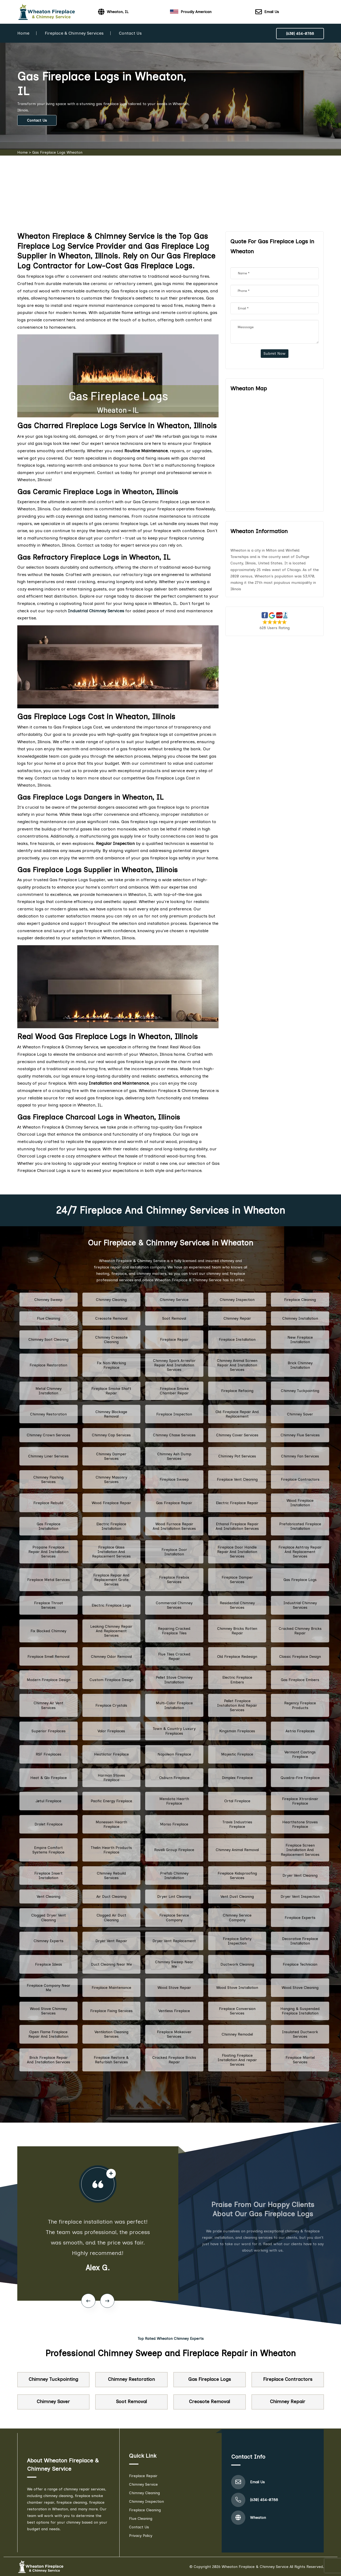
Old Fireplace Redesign (237, 1656)
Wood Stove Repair (174, 1987)
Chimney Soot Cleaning (48, 1339)
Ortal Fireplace (237, 1801)
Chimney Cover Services (237, 1435)
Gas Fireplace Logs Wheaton (57, 152)
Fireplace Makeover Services (174, 2034)
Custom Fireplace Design (111, 1679)
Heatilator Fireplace (111, 1754)
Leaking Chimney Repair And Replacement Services (111, 1631)
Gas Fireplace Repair (174, 1503)
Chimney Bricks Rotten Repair (237, 1630)
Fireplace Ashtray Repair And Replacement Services (300, 1551)
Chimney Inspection (237, 1299)
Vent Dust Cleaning (237, 1896)
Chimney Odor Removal (111, 1656)
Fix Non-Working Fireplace (111, 1365)
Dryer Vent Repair (111, 1941)
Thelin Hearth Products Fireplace (111, 1849)
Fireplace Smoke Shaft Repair (111, 1390)
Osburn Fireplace (174, 1777)
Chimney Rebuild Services (111, 1875)
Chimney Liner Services (48, 1456)
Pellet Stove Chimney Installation (174, 1679)
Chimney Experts (48, 1941)
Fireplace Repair (174, 1339)
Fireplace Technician (300, 1964)
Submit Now (275, 353)
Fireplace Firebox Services (174, 1579)
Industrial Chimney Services (300, 1605)
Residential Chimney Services (237, 1605)
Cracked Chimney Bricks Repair (300, 1630)
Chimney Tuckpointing (300, 1390)
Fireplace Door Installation (174, 1551)
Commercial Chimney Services (174, 1605)
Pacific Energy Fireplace (111, 1801)
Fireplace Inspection (174, 1414)
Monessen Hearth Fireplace (111, 1824)
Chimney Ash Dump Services (174, 1456)
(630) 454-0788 (300, 33)
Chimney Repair (237, 1318)
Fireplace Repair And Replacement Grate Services (111, 1579)
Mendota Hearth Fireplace (174, 1801)
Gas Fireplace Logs (300, 1579)
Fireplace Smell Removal (48, 1656)
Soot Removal (174, 1318)
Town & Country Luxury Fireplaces (174, 1730)
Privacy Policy (140, 2535)
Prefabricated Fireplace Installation (300, 1526)
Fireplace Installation (237, 1339)
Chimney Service (174, 1299)
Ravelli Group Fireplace (174, 1850)
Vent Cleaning (48, 1896)
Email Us (267, 12)
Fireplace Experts (300, 1917)
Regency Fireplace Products (300, 1705)
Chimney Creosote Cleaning (111, 1339)
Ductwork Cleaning (237, 1964)
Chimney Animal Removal (237, 1850)
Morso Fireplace (174, 1824)
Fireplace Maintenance (111, 1987)
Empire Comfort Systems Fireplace (48, 1849)
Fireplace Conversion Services (237, 2010)
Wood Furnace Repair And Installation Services (174, 1526)
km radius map (274, 451)
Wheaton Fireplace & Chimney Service (255, 2566)
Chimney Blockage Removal (111, 1414)
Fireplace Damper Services (237, 1579)
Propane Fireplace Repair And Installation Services (48, 1551)
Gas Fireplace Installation (48, 1526)
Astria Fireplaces (300, 1731)
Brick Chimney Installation (300, 1365)
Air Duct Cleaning (111, 1896)
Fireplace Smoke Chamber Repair (174, 1390)
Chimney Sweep (48, 1299)
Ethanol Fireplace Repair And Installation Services (237, 1526)
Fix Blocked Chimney (48, 1631)
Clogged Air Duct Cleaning (111, 1917)
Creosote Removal (111, 1318)
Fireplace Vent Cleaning (237, 1479)
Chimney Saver (300, 1414)
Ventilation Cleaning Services (111, 2034)
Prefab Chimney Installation (174, 1875)
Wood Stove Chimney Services (48, 2010)
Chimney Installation (300, 1318)
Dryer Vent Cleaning (300, 1875)
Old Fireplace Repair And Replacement (237, 1414)
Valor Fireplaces (111, 1731)
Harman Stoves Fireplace (111, 1777)
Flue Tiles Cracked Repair (174, 1656)
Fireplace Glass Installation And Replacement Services (111, 1551)
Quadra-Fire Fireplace (300, 1777)
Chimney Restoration (48, 1414)
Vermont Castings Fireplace (300, 1754)
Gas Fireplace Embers (300, 1679)
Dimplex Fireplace (237, 1777)
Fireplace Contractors (300, 1479)
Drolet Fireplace (49, 1824)
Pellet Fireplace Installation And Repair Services (237, 1705)
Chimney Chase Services (174, 1435)
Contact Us (130, 33)
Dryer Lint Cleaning (174, 1896)
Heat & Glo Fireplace (48, 1777)
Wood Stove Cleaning (300, 1987)
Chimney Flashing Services (48, 1479)
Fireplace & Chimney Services (74, 33)
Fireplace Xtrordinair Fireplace (300, 1801)
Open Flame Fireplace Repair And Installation (48, 2034)
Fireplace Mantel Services (300, 2059)
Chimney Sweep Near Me (174, 1964)
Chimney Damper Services (111, 1456)
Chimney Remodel (237, 2034)
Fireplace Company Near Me (48, 1987)
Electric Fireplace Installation (111, 1526)
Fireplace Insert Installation (48, 1875)
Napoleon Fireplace (174, 1754)
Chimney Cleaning (111, 1299)
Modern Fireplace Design (48, 1679)
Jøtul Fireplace (48, 1801)
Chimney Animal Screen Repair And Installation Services (237, 1365)
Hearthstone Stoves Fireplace (300, 1824)
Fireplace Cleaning (300, 1299)
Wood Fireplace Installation (300, 1502)
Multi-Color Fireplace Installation (174, 1705)
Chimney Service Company (237, 1917)
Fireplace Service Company (174, 1917)
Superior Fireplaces (48, 1731)
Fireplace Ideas (48, 1964)
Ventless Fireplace (174, 2011)
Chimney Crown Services (48, 1435)
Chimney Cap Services (111, 1435)
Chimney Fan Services (300, 1456)
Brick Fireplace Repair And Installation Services (48, 2059)
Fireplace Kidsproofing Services (237, 1875)
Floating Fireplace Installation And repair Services (237, 2060)
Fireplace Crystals (111, 1705)
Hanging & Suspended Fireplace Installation (300, 2010)
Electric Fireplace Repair (237, 1503)
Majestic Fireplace (237, 1754)
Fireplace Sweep (174, 1479)
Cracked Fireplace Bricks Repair (174, 2059)
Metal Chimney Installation (49, 1390)
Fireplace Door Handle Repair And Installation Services (237, 1551)
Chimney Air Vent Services (48, 1705)
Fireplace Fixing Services (111, 2011)
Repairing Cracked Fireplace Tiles (174, 1630)
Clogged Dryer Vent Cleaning (48, 1917)
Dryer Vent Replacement (174, 1941)
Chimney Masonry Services (111, 1479)
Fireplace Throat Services (48, 1605)
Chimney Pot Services (237, 1456)
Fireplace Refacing (237, 1390)
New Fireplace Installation (300, 1339)
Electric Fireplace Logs (111, 1605)
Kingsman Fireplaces (237, 1731)
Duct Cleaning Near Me (111, 1964)
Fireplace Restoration (48, 1365)
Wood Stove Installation (237, 1987)
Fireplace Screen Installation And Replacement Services (300, 1850)
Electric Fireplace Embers (237, 1679)
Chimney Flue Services (300, 1435)
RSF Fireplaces (48, 1754)
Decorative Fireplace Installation (300, 1940)
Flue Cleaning (48, 1318)
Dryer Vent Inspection (300, 1896)
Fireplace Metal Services (48, 1579)
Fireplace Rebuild (48, 1503)
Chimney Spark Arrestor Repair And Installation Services (174, 1365)
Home (23, 33)
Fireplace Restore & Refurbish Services (111, 2059)
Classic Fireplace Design (300, 1656)
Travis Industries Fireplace (237, 1824)
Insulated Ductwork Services (300, 2034)
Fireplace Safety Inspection (237, 1940)
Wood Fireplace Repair (111, 1503)
